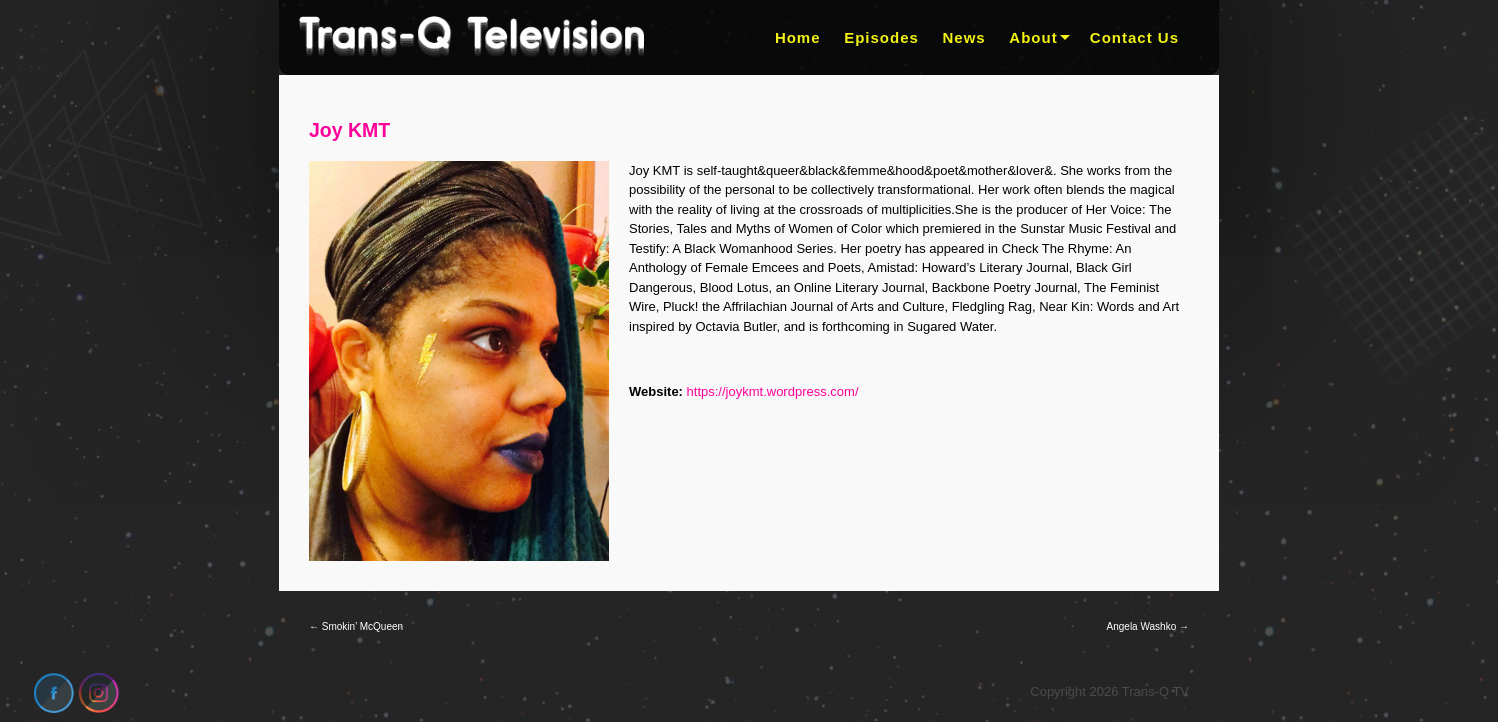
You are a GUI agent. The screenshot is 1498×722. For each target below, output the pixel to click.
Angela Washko (1148, 626)
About (1033, 37)
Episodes (881, 37)
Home (798, 37)
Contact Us (1134, 37)
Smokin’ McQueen (356, 626)
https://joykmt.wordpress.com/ (773, 391)
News (964, 37)
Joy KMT (349, 130)
